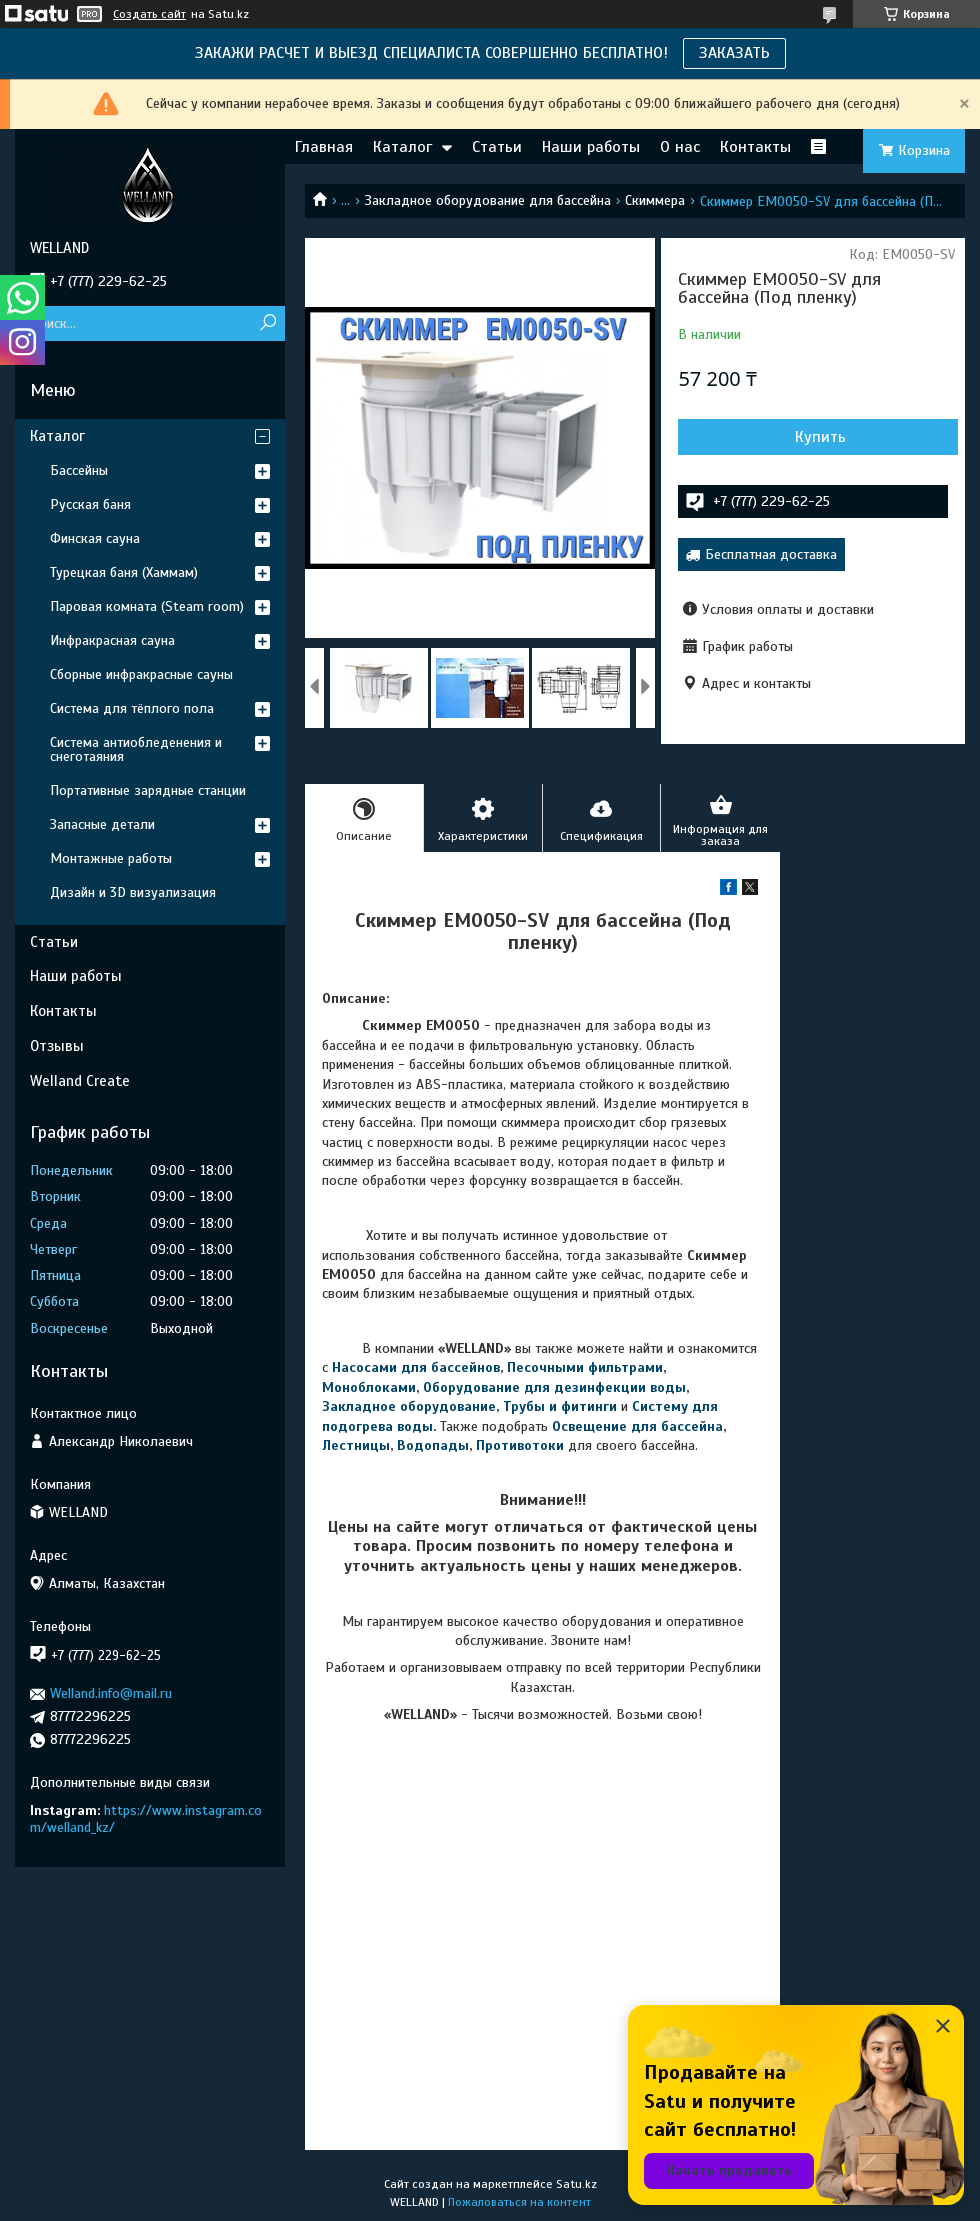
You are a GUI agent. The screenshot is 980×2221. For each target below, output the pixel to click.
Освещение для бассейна (637, 1426)
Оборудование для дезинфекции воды (554, 1387)
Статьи (497, 147)
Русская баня (90, 504)
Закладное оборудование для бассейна (488, 200)
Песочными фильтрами (585, 1367)
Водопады (433, 1445)
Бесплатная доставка (771, 554)
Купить (820, 437)
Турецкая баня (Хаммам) (124, 572)
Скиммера (655, 200)
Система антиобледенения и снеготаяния (136, 749)
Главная (324, 147)
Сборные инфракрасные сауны (141, 674)
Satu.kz (576, 2184)
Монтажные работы (111, 858)
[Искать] (267, 323)
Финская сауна (95, 538)
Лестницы (356, 1445)
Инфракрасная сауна (112, 640)
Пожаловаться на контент (519, 2202)
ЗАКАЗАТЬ (734, 53)
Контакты (755, 147)
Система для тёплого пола (132, 708)
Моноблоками (369, 1387)
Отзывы (57, 1046)
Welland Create (80, 1081)
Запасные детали (102, 824)
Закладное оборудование (409, 1406)
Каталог (402, 147)
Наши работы (591, 147)
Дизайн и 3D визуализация (133, 892)
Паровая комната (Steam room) (147, 606)
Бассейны (79, 470)
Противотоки (520, 1445)
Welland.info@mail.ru (111, 1693)
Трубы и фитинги (560, 1406)
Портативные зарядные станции (148, 790)
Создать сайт (149, 14)
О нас (680, 147)
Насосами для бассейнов (416, 1367)
